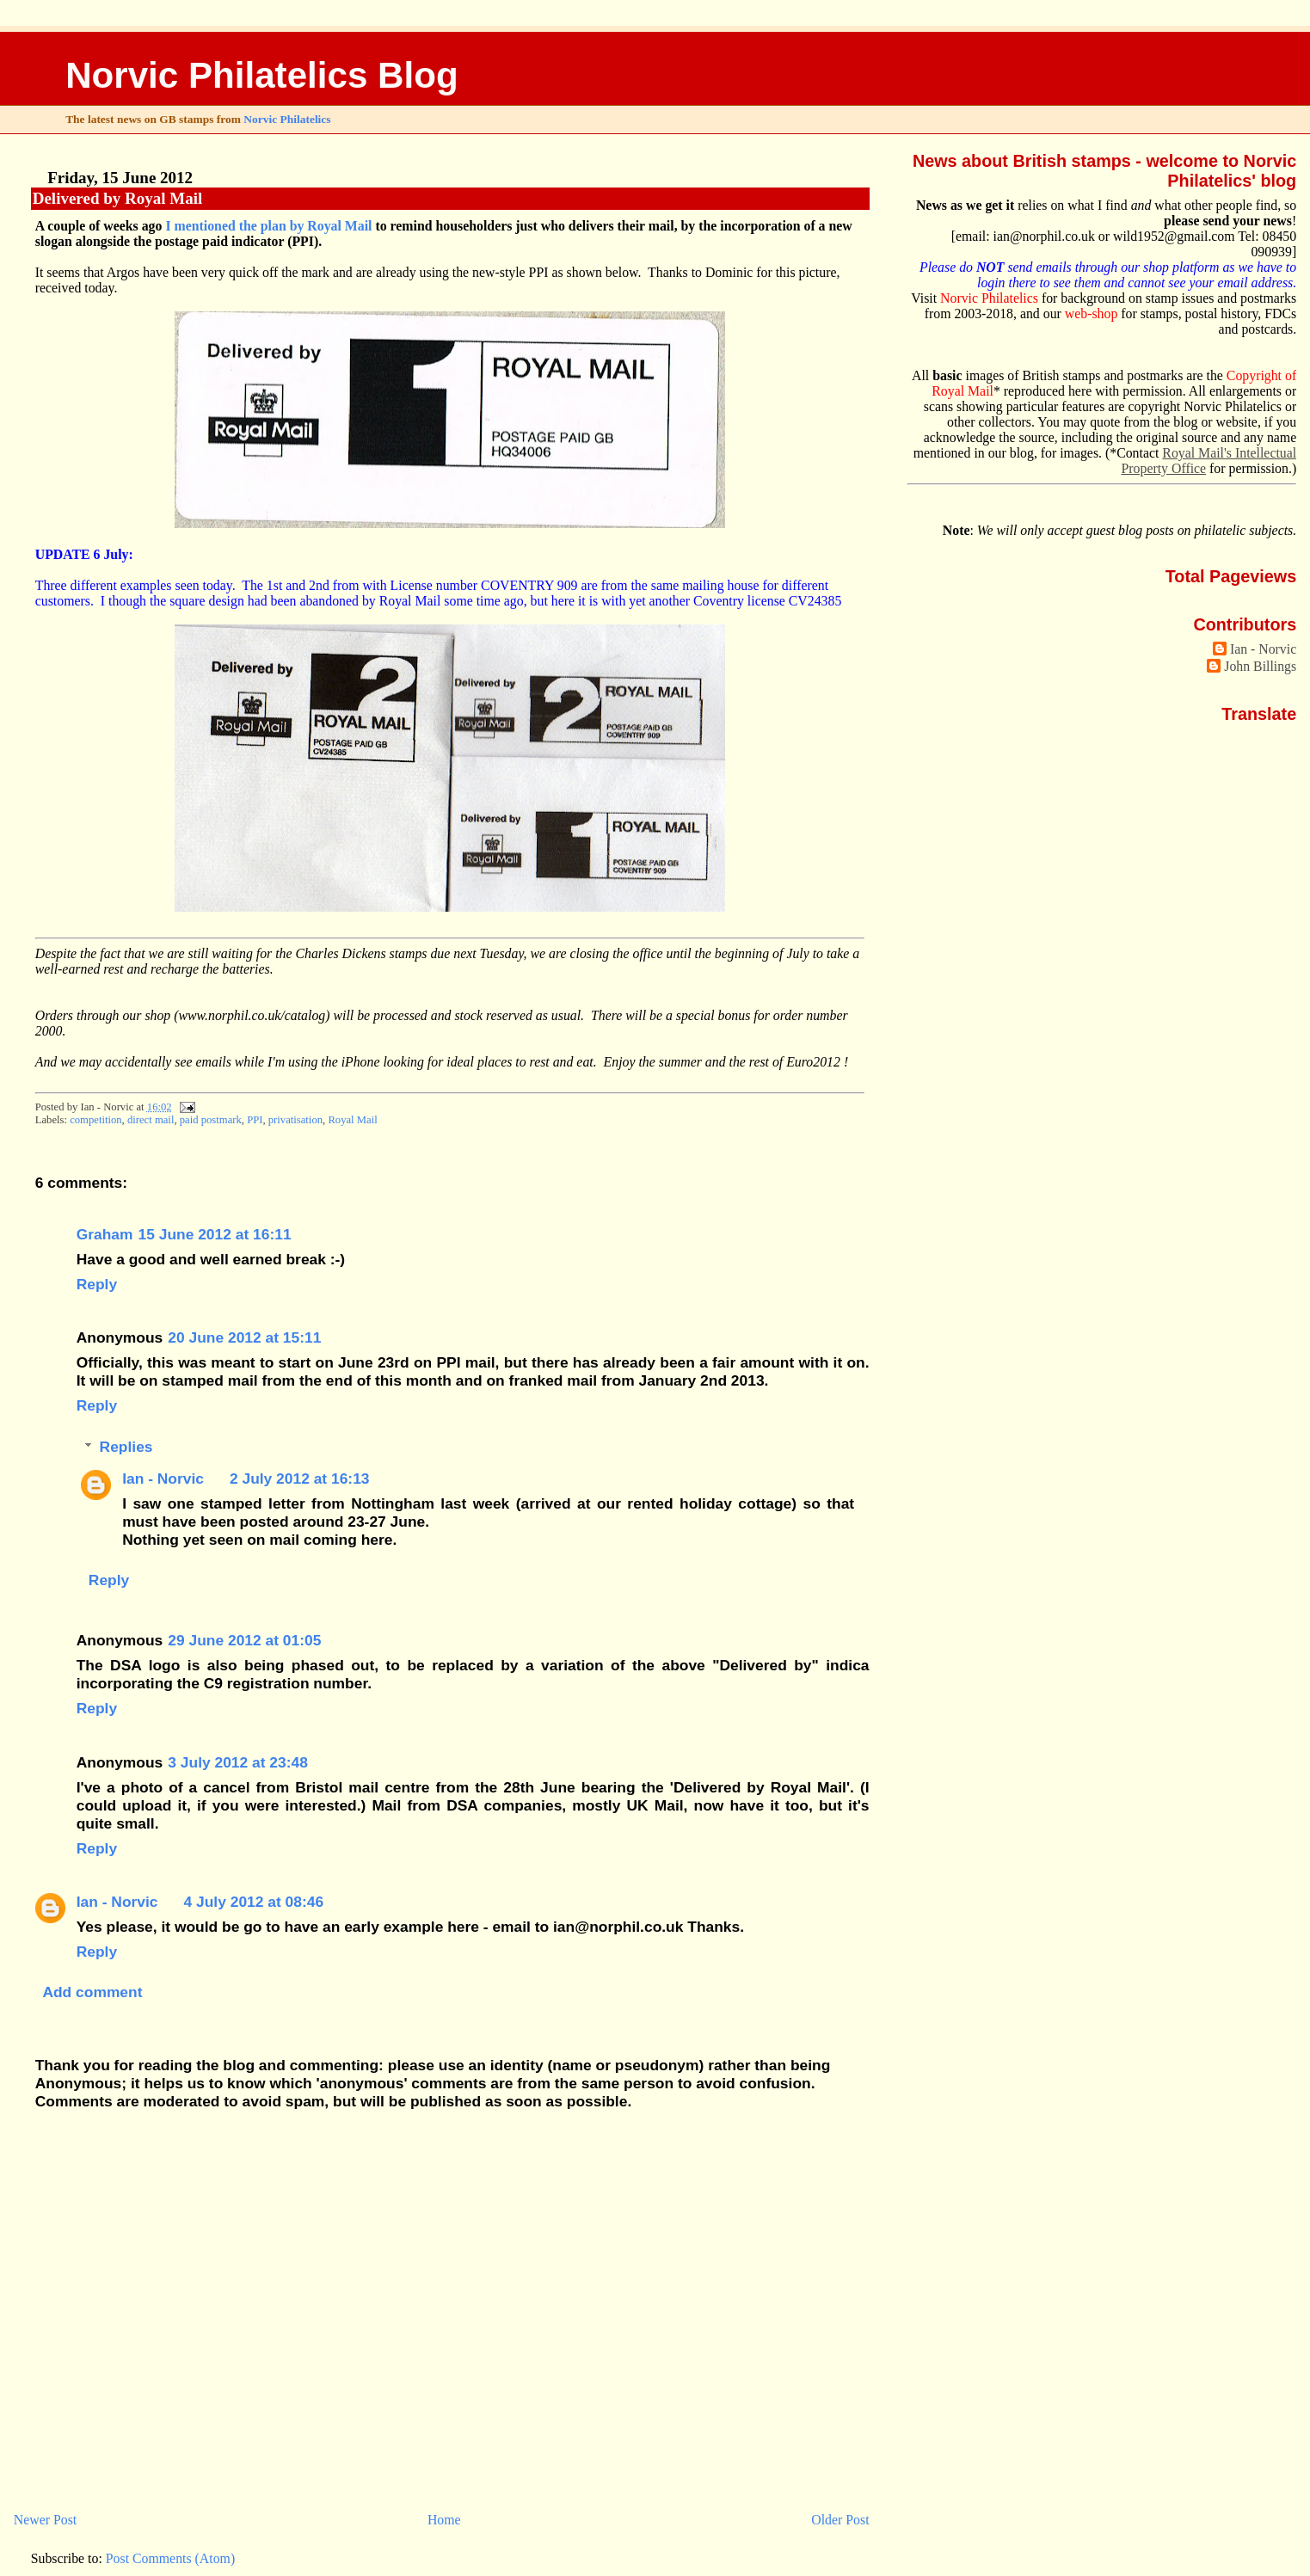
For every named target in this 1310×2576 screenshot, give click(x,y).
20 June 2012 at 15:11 (244, 1337)
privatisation (295, 1120)
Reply (97, 1284)
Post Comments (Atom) (170, 2558)
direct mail (150, 1120)
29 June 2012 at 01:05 (244, 1640)
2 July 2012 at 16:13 (300, 1478)
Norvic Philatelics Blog (261, 75)
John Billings (1260, 666)
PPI (254, 1120)
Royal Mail (352, 1120)
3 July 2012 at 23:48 (238, 1762)
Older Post (840, 2519)
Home (444, 2519)
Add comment (92, 1992)
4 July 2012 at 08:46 (254, 1901)
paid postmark (211, 1120)
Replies (126, 1446)
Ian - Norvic (163, 1478)
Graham (105, 1234)
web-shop (1091, 313)
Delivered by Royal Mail (118, 198)
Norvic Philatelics (286, 119)
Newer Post (45, 2519)
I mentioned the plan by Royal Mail (268, 225)
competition (95, 1120)
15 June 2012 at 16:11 (215, 1234)
